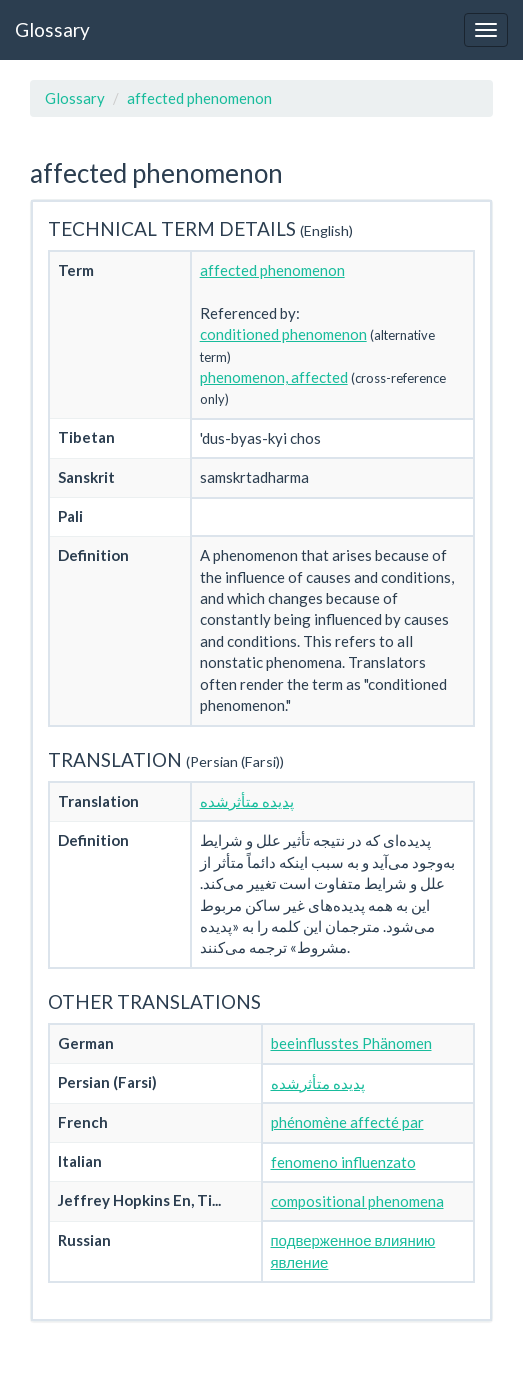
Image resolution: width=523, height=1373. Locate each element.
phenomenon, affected (274, 377)
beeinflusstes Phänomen (351, 1043)
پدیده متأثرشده (247, 801)
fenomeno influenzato (343, 1162)
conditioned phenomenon (283, 334)
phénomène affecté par (347, 1122)
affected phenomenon (199, 98)
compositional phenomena (357, 1201)
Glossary (52, 29)
